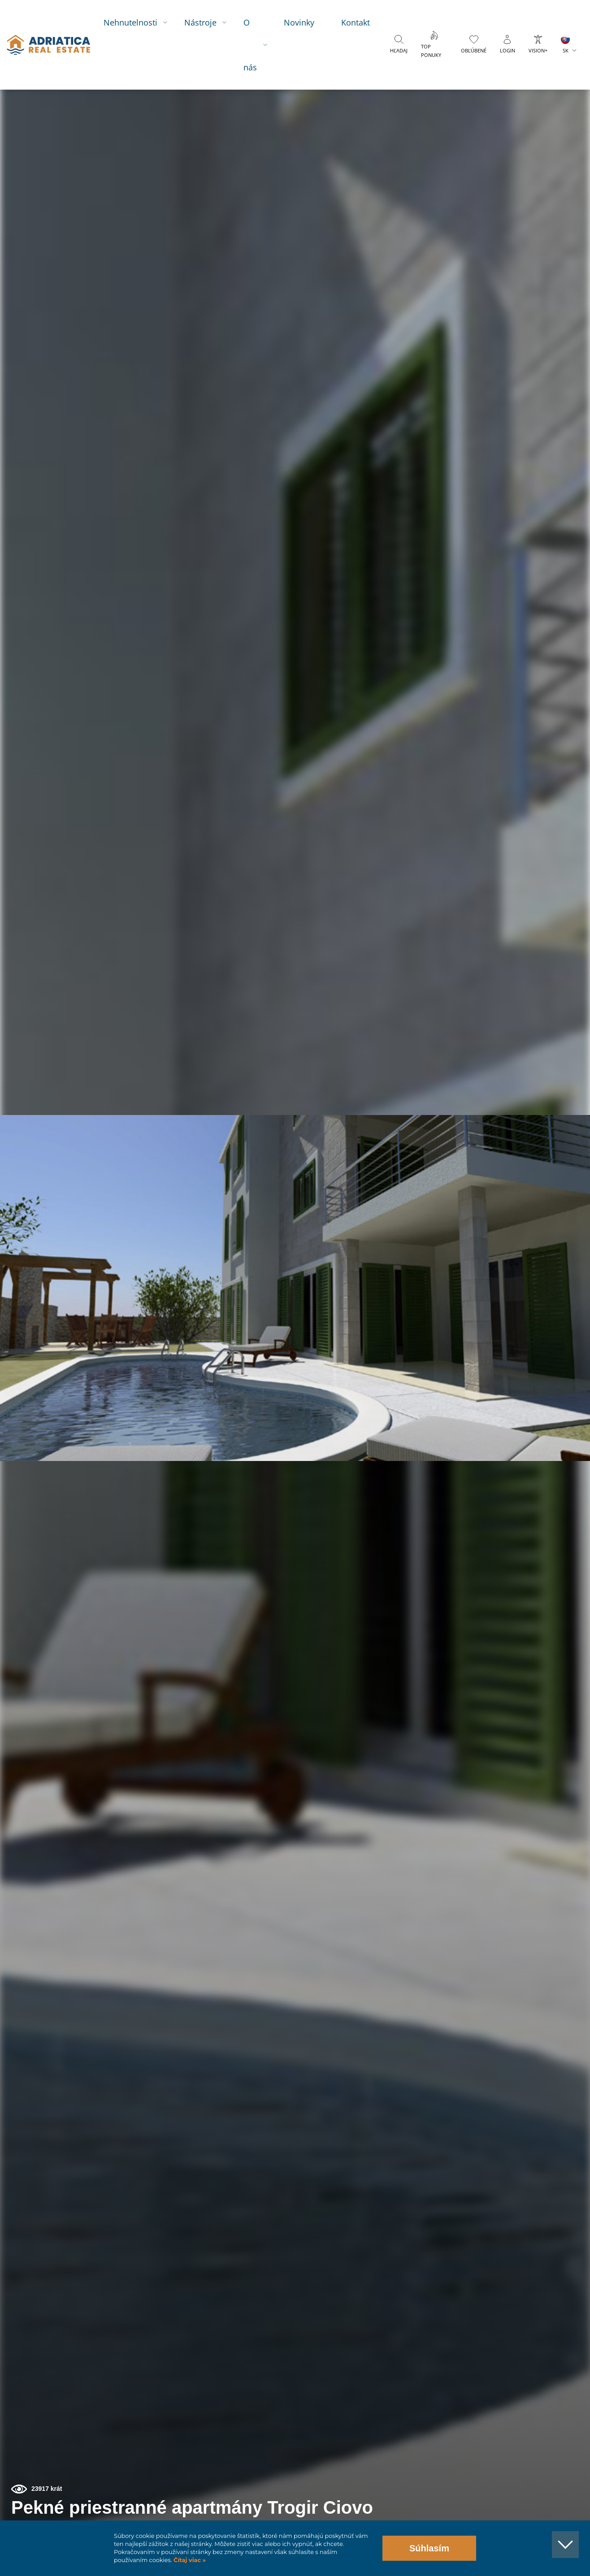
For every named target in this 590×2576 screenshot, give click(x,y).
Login (509, 50)
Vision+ (540, 50)
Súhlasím (429, 2548)
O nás (258, 45)
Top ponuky (439, 50)
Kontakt (364, 22)
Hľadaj (407, 50)
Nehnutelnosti (139, 22)
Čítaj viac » (189, 2560)
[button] (542, 93)
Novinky (307, 22)
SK (568, 50)
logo (53, 45)
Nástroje (209, 22)
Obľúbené (476, 50)
